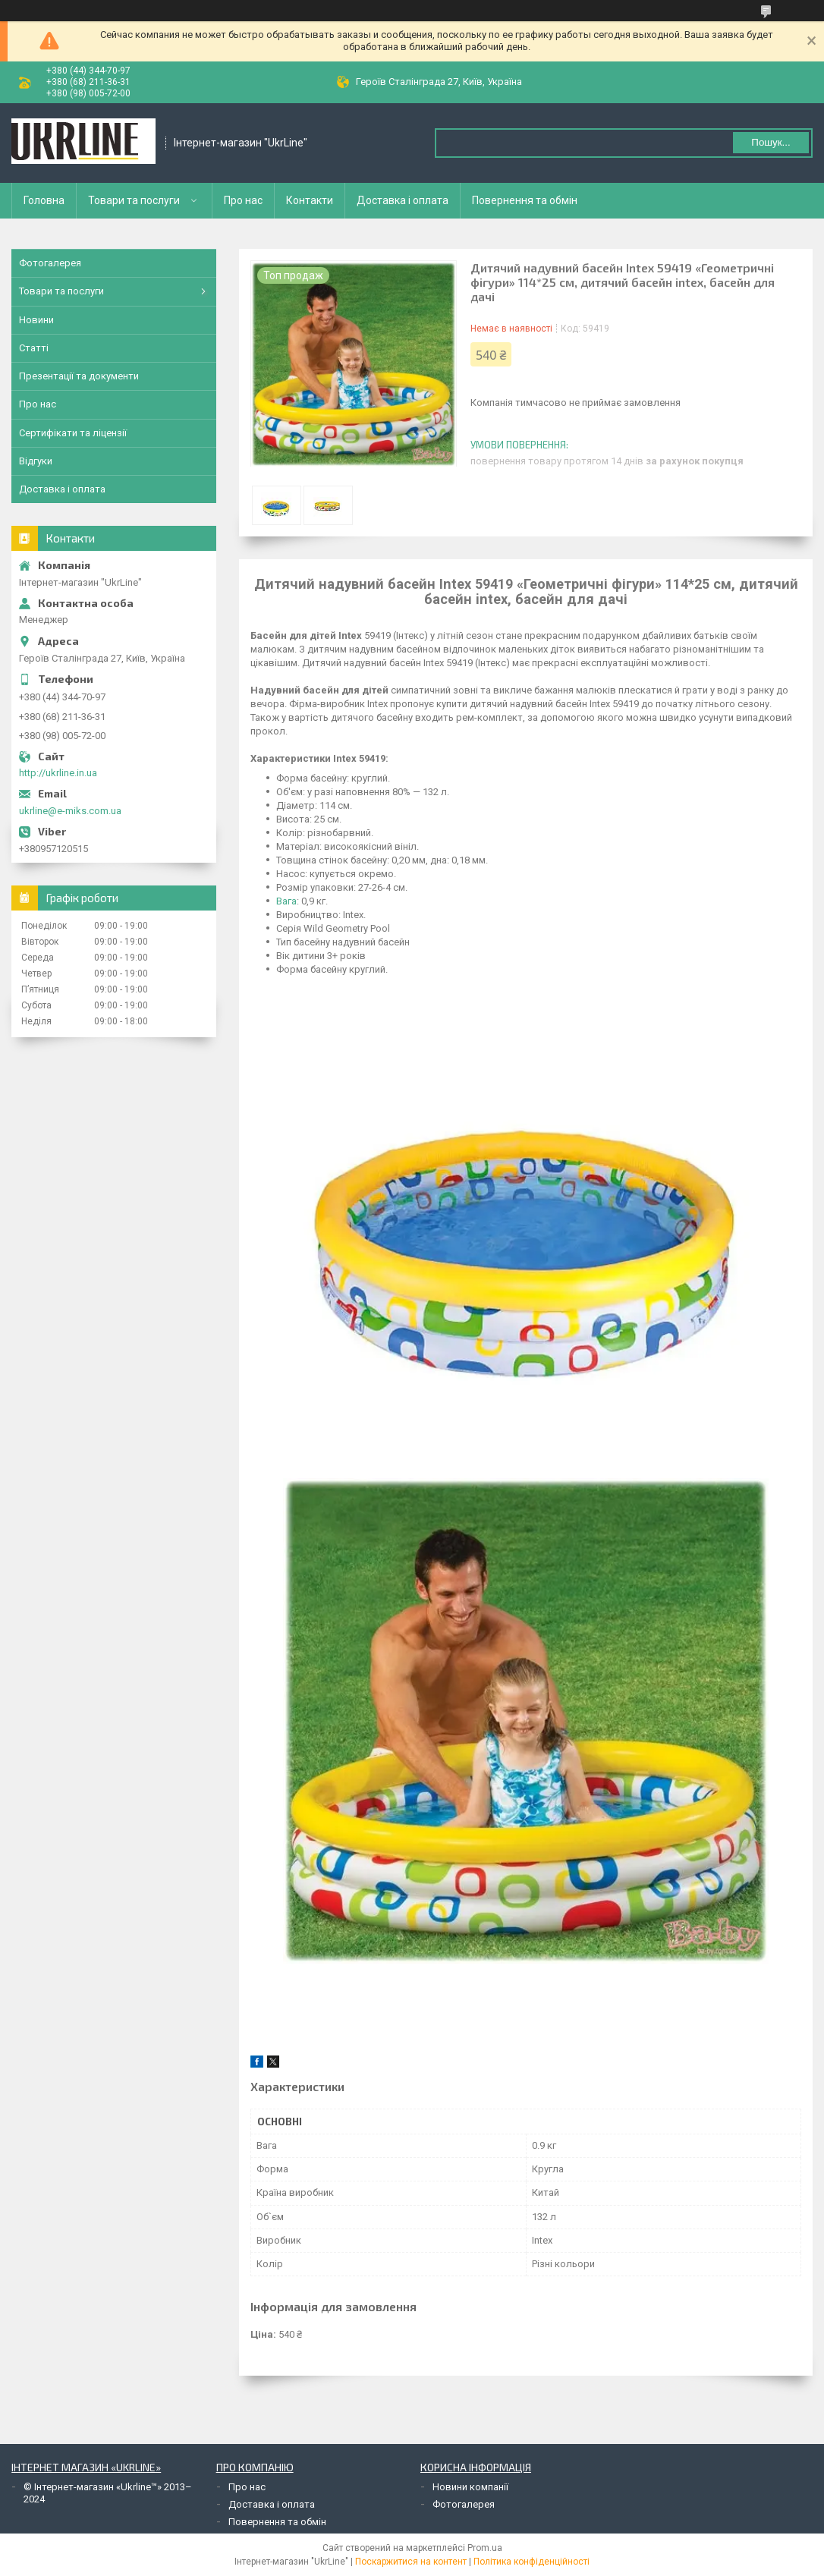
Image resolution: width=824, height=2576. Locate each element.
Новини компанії (470, 2487)
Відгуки (35, 461)
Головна (44, 200)
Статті (34, 348)
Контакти (309, 200)
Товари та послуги (134, 200)
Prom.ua (484, 2548)
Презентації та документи (79, 376)
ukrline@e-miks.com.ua (70, 810)
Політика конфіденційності (531, 2561)
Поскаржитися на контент (411, 2561)
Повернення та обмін (524, 200)
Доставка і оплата (402, 200)
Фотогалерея (50, 263)
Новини (36, 320)
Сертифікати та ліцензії (73, 433)
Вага (286, 901)
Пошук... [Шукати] (770, 142)
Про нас (243, 200)
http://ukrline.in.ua (58, 772)
